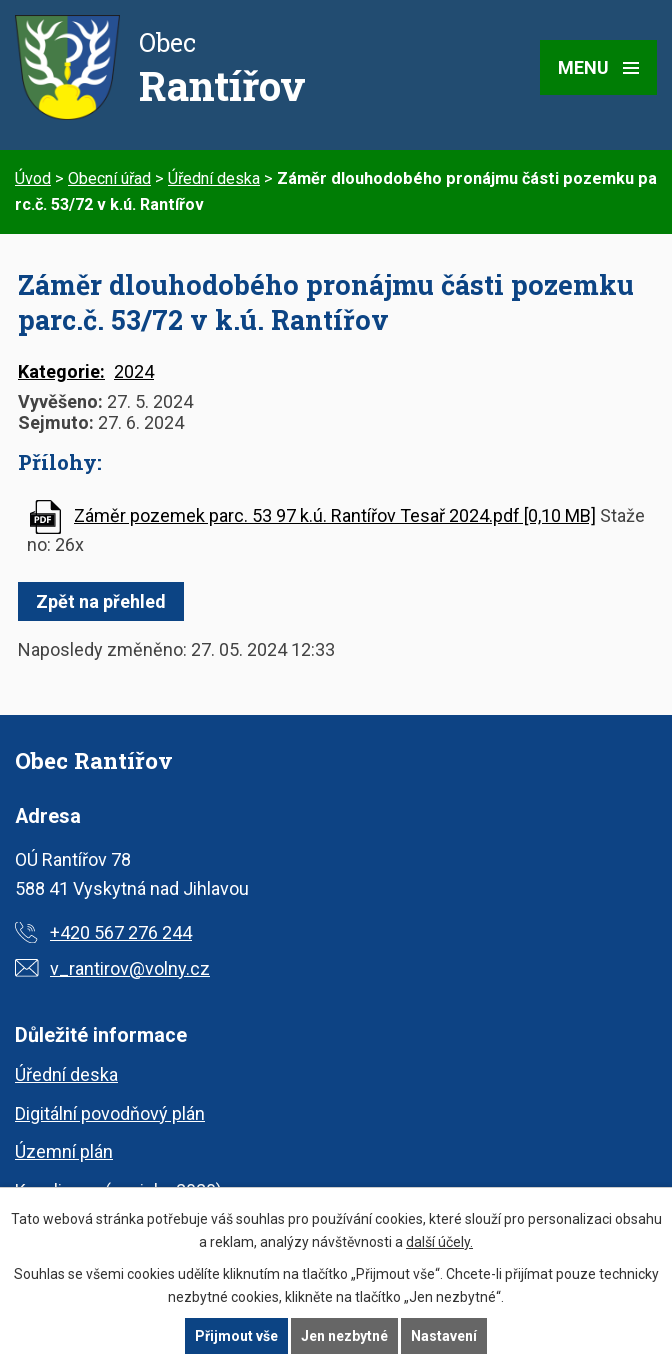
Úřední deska (214, 178)
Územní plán (64, 1151)
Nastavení (444, 1336)
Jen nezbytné (344, 1336)
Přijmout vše (236, 1336)
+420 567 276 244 (121, 932)
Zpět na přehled (101, 601)
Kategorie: (61, 371)
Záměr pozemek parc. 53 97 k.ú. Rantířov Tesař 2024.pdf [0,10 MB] (335, 515)
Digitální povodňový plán (110, 1113)
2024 (134, 371)
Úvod (33, 178)
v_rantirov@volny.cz (130, 968)
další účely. (439, 1242)
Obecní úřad (109, 178)
